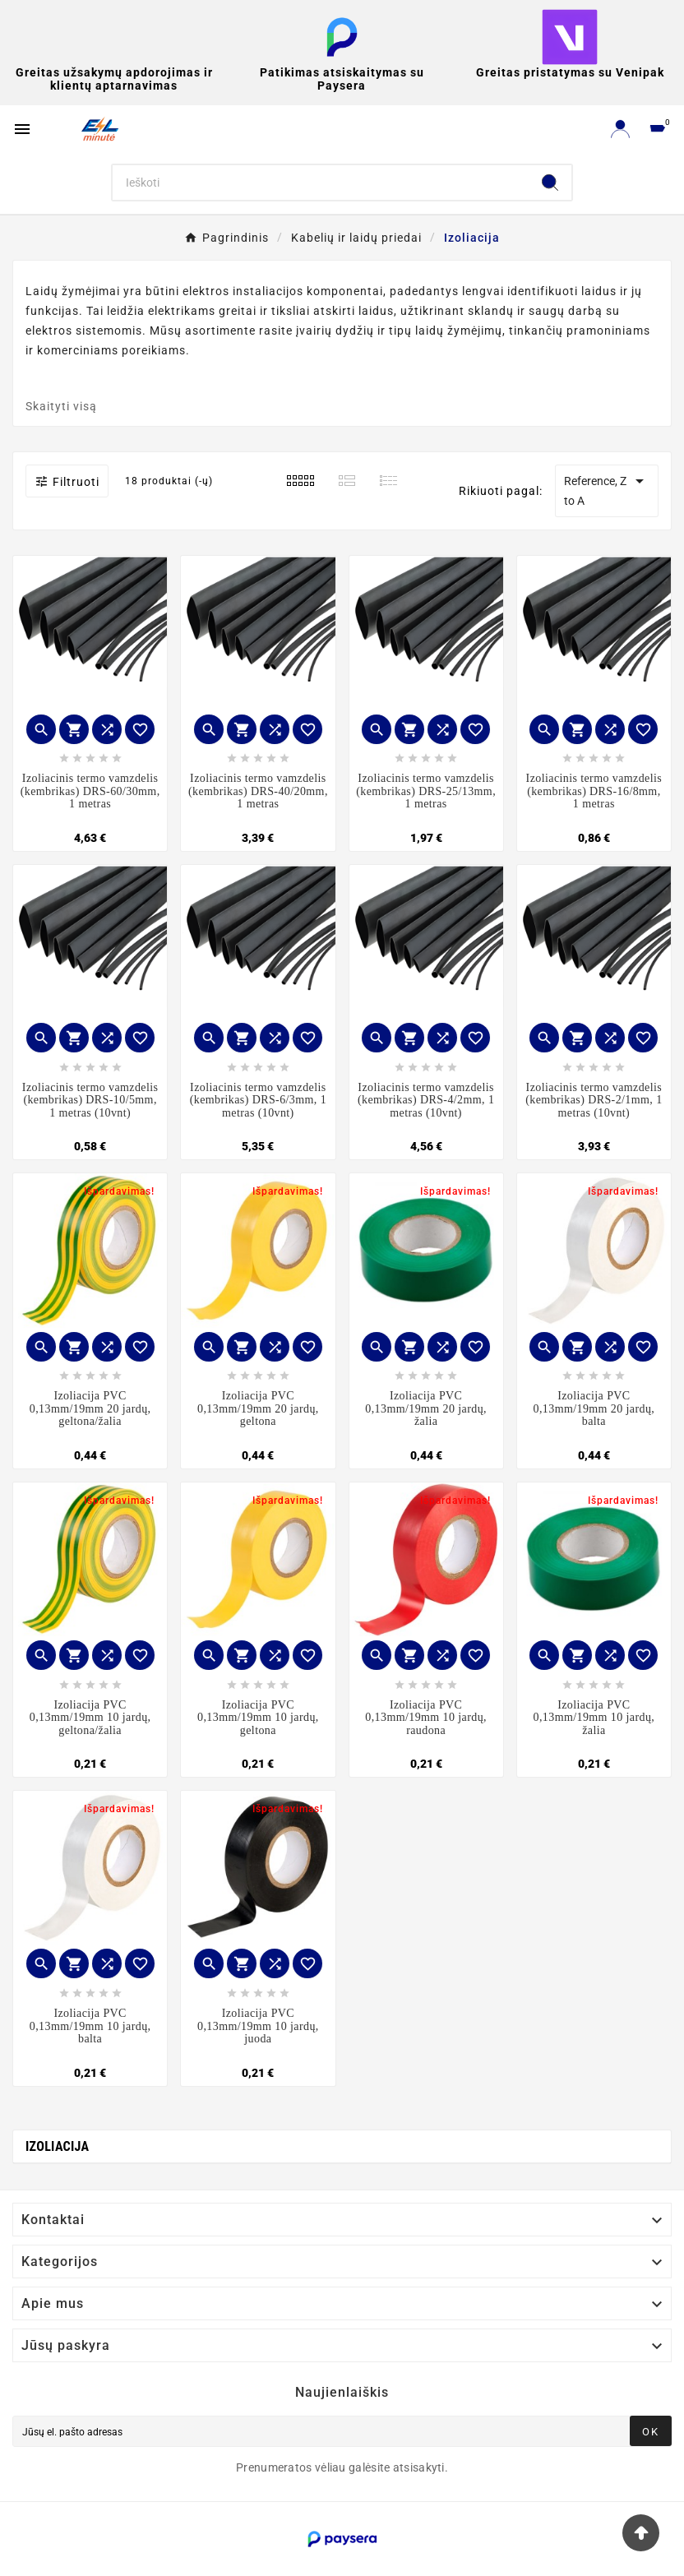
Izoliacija (57, 2146)
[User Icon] (620, 128)
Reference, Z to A (606, 489)
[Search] (320, 182)
